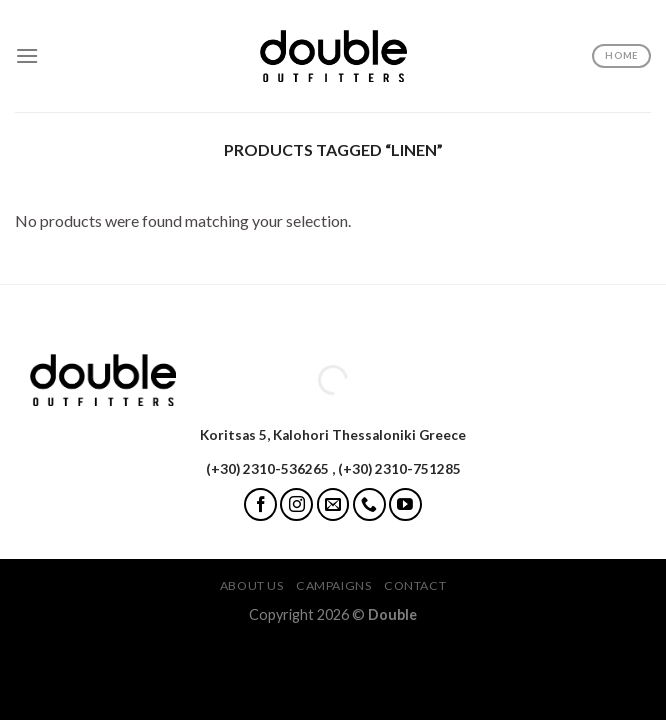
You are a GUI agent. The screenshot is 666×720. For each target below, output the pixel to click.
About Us (252, 585)
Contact (415, 585)
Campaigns (334, 585)
